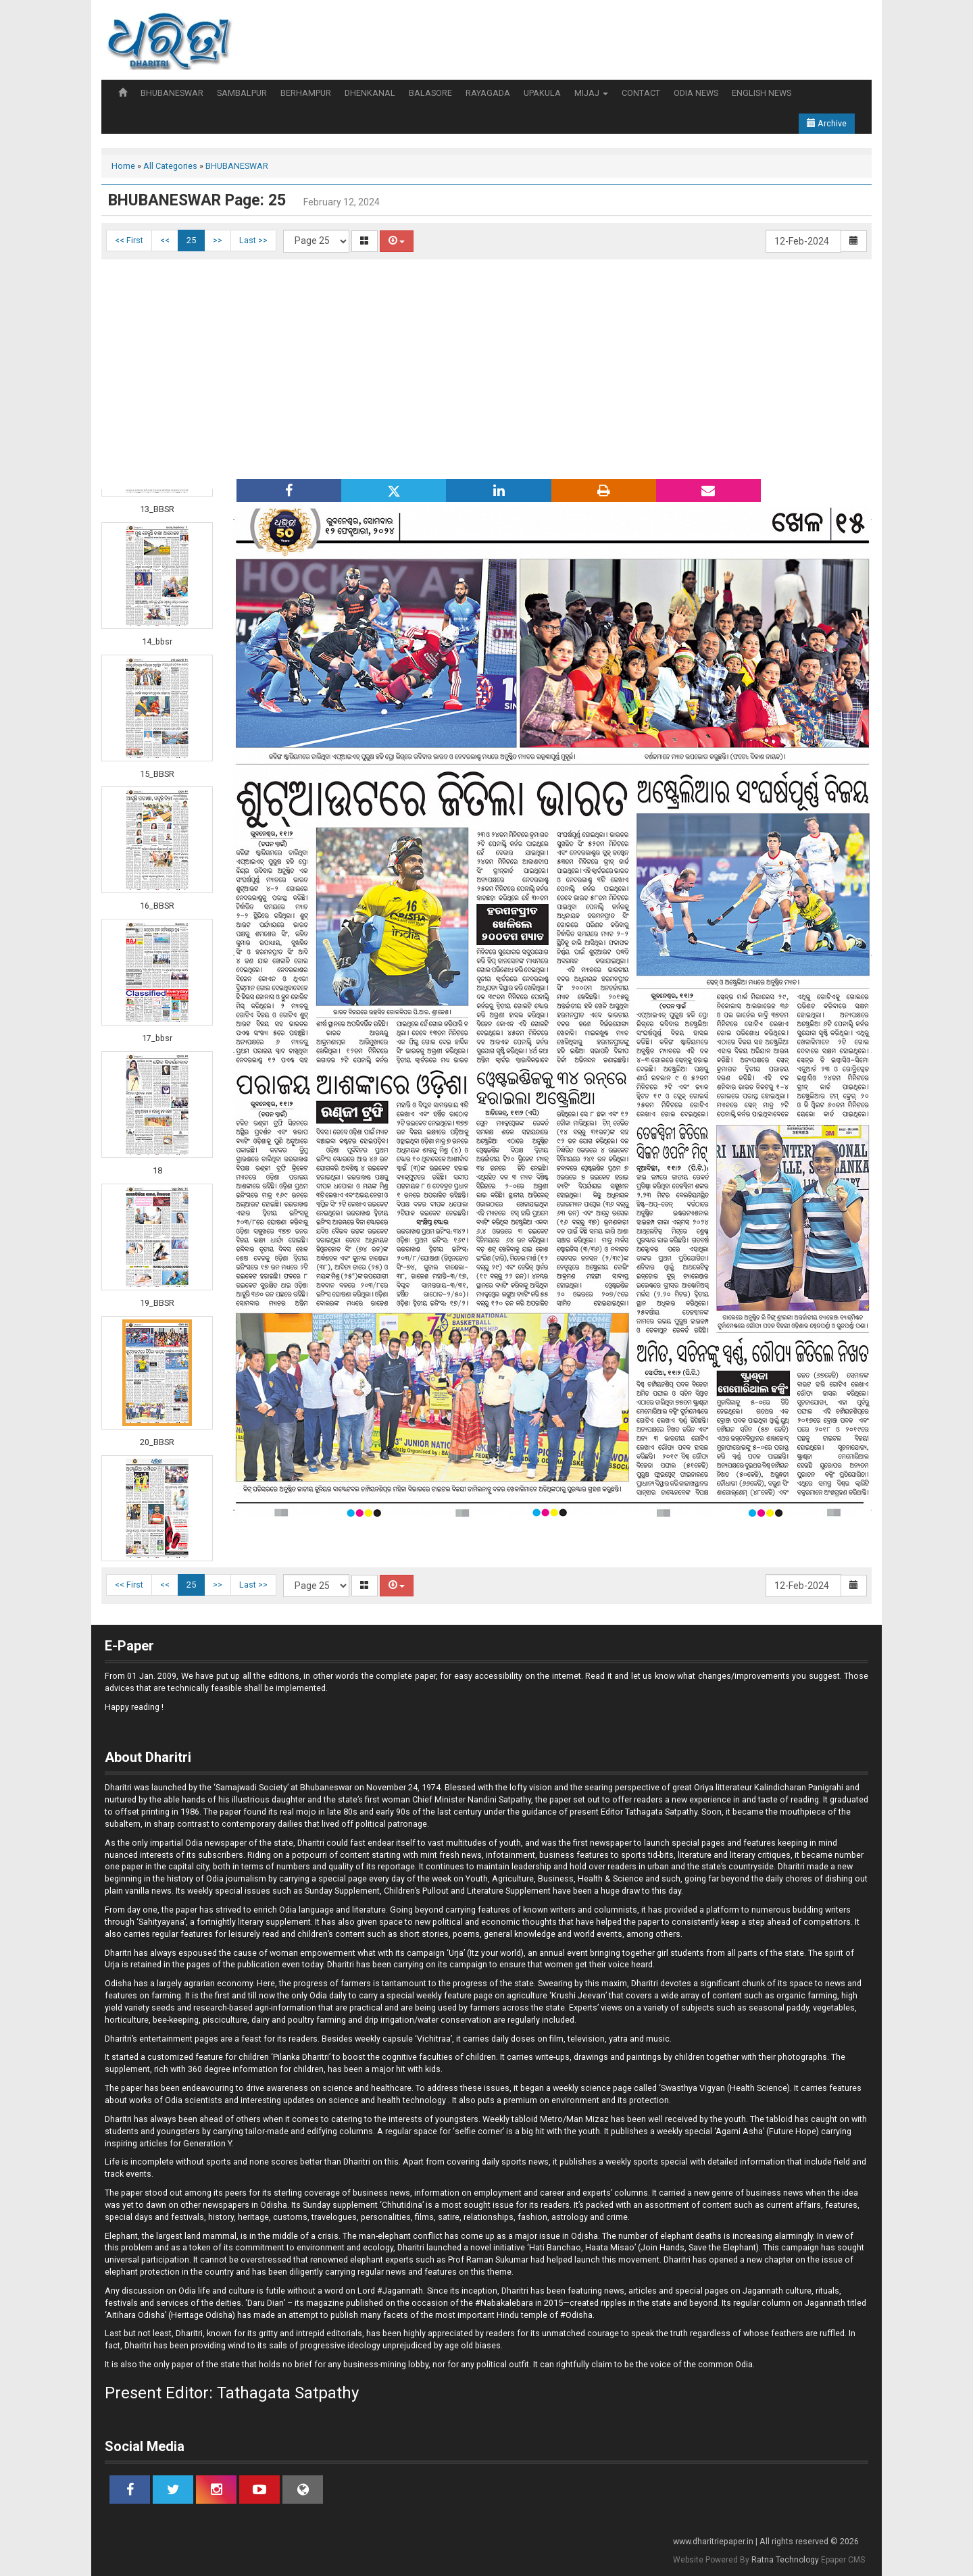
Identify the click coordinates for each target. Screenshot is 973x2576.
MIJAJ (591, 93)
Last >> (253, 240)
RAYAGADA (488, 93)
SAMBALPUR (242, 93)
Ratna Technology (785, 2560)
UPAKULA (542, 93)
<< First (129, 240)
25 (191, 240)
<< (165, 240)
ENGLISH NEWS (761, 93)
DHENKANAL (370, 93)
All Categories (170, 166)
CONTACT (641, 93)
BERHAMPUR (305, 93)
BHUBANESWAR (172, 93)
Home (123, 166)
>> (217, 240)
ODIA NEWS (696, 93)
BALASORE (430, 93)
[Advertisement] (486, 367)
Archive (827, 123)
